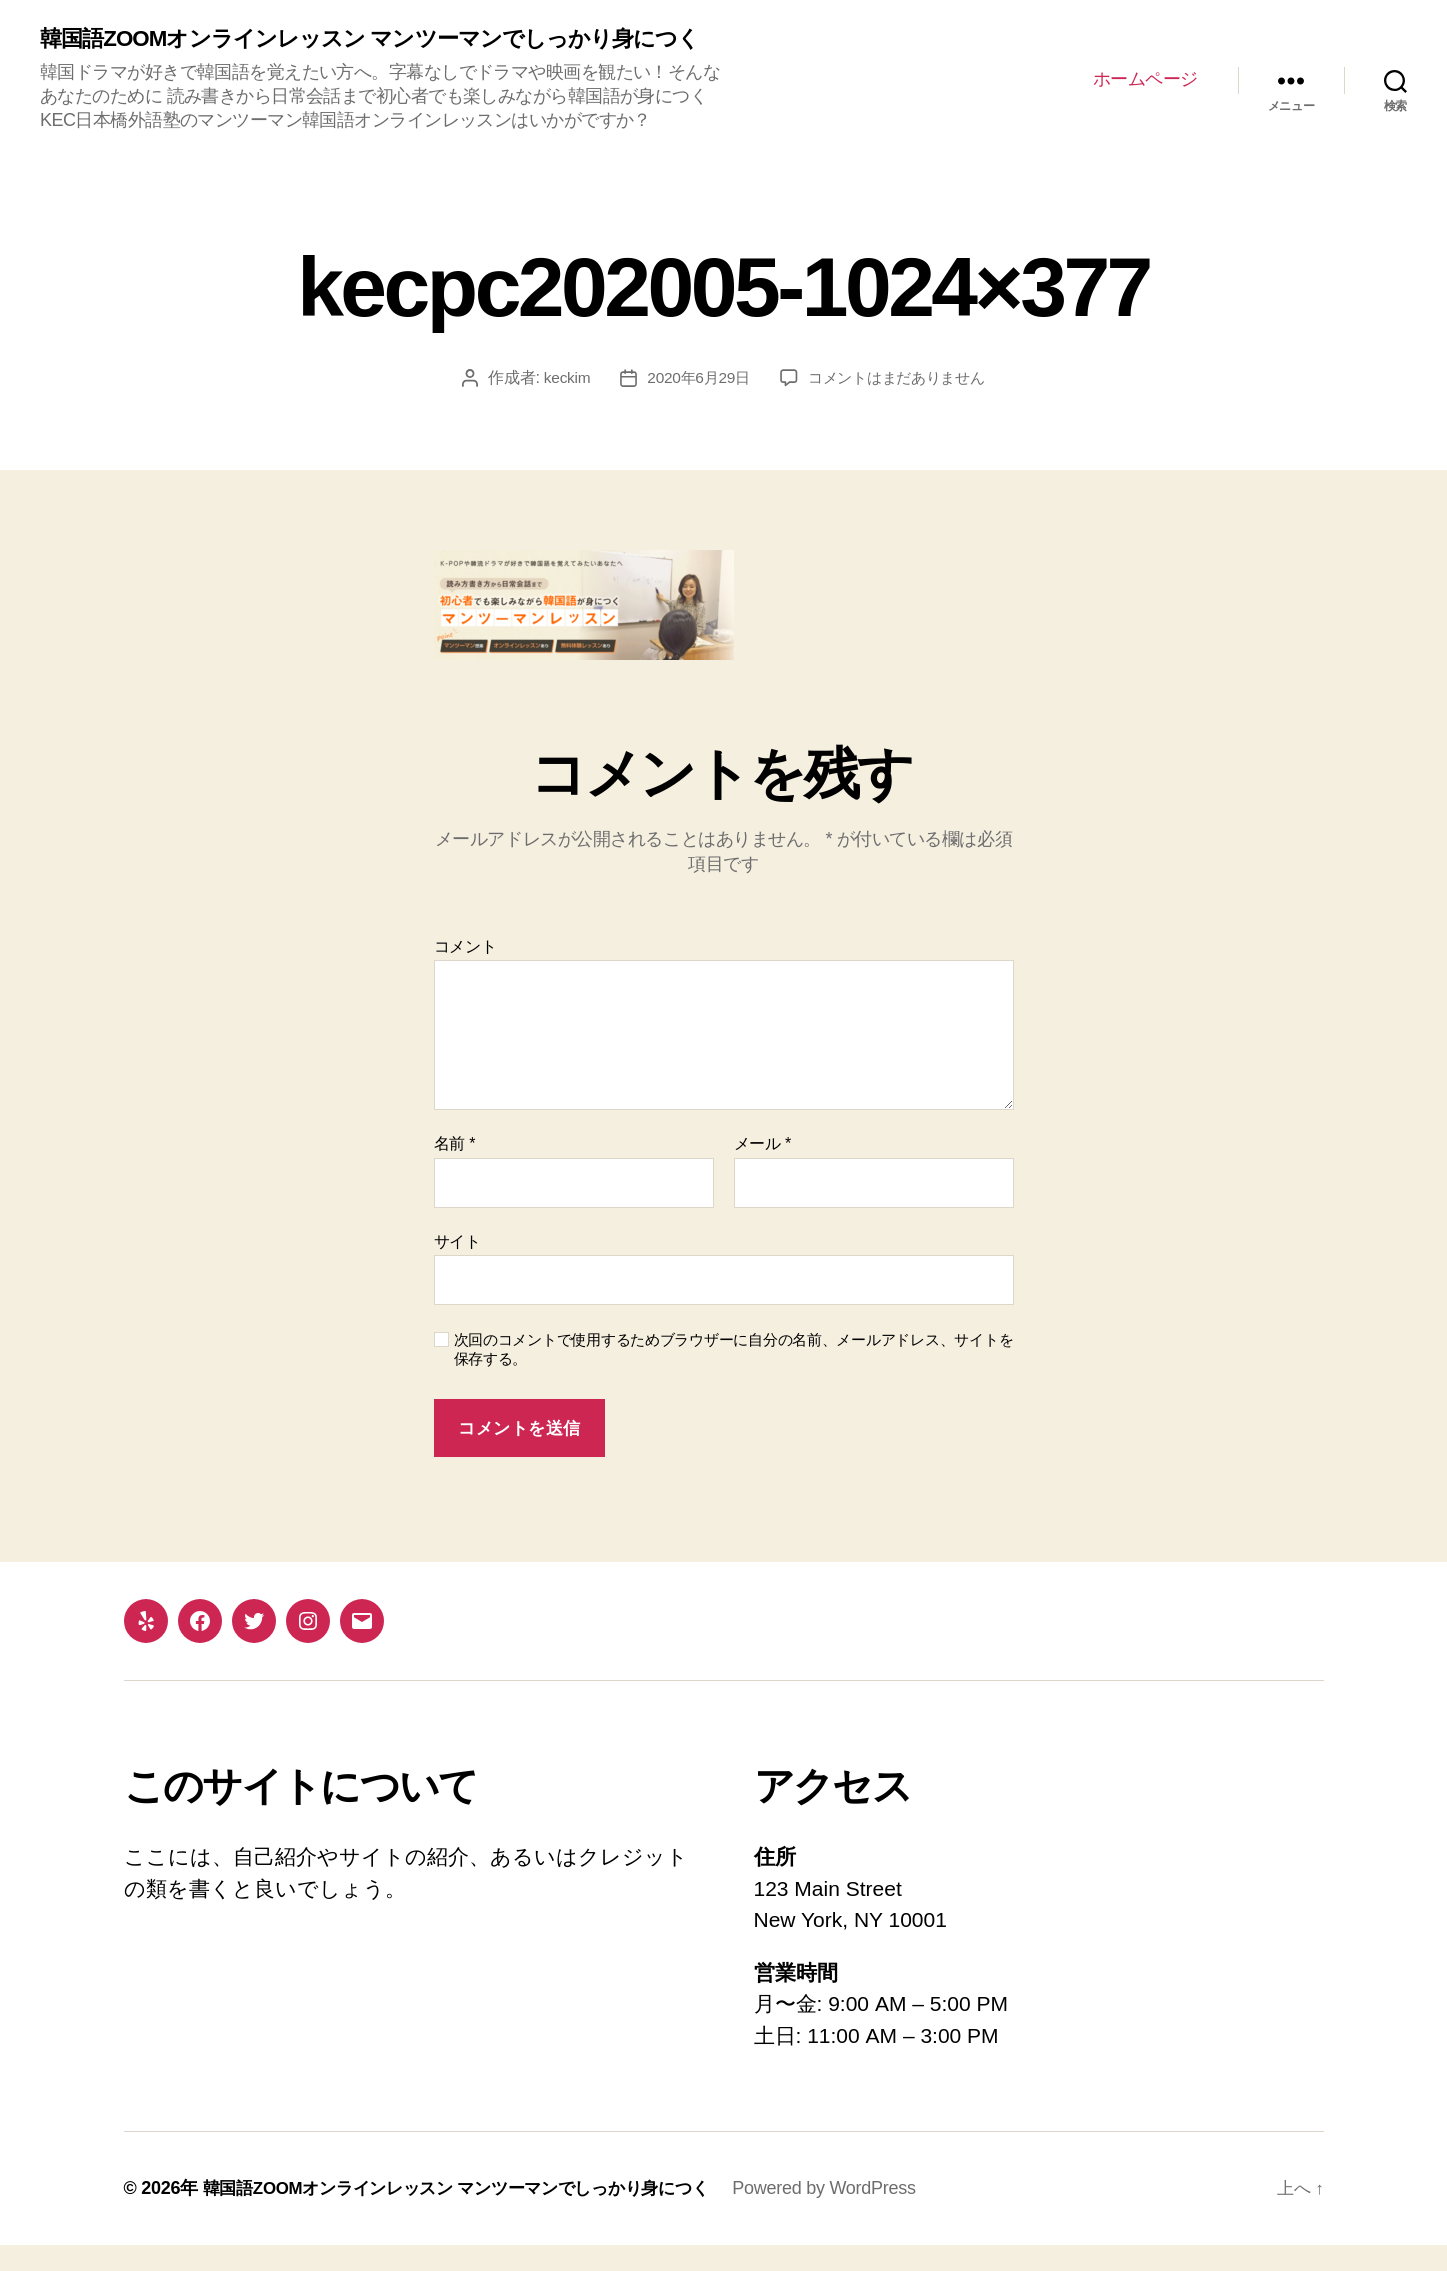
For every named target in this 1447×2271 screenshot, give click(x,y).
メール (762, 1169)
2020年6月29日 (694, 403)
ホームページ (1145, 92)
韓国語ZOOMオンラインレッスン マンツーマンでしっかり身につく (374, 52)
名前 (455, 1169)
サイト (457, 1266)
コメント (465, 971)
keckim (559, 403)
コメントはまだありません (899, 403)
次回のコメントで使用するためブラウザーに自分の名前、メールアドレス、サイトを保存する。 (734, 1375)
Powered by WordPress (854, 2214)
